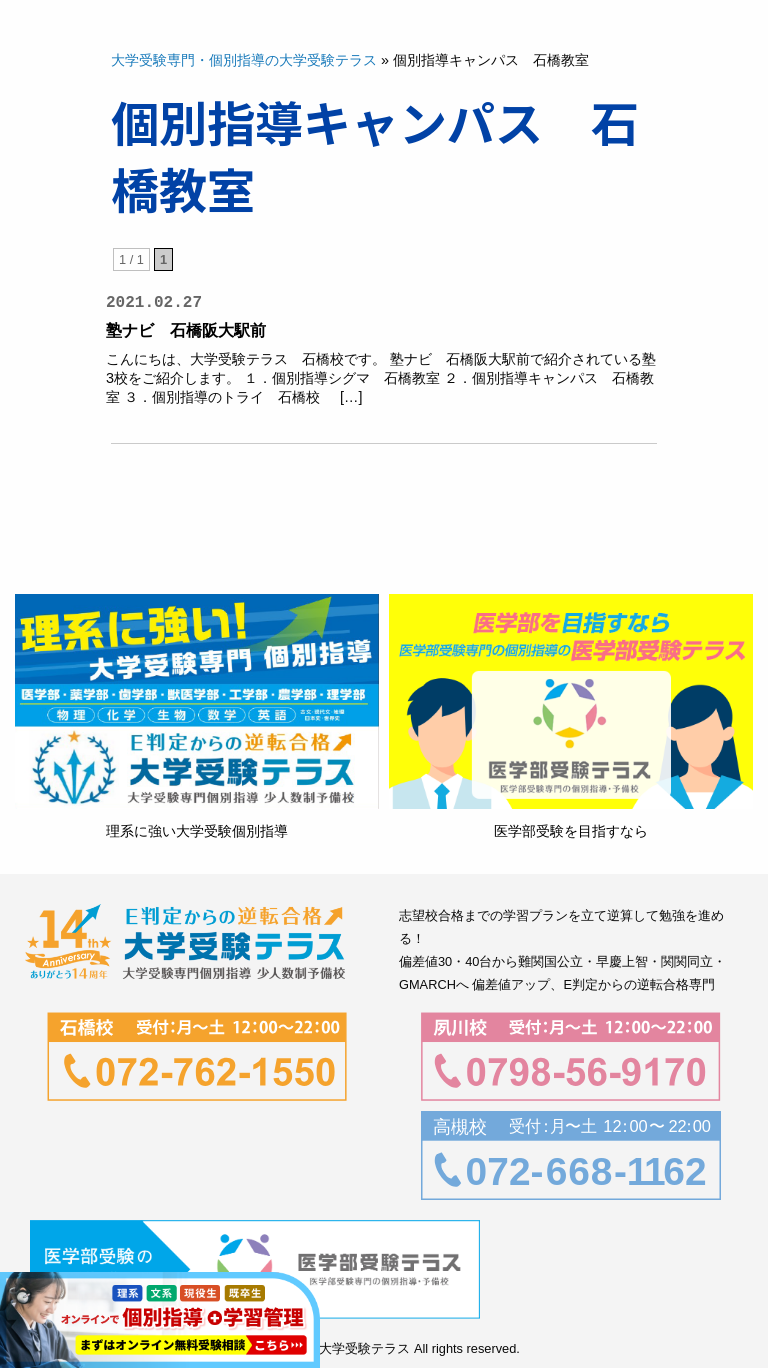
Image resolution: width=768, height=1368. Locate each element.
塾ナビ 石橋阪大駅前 (194, 330)
